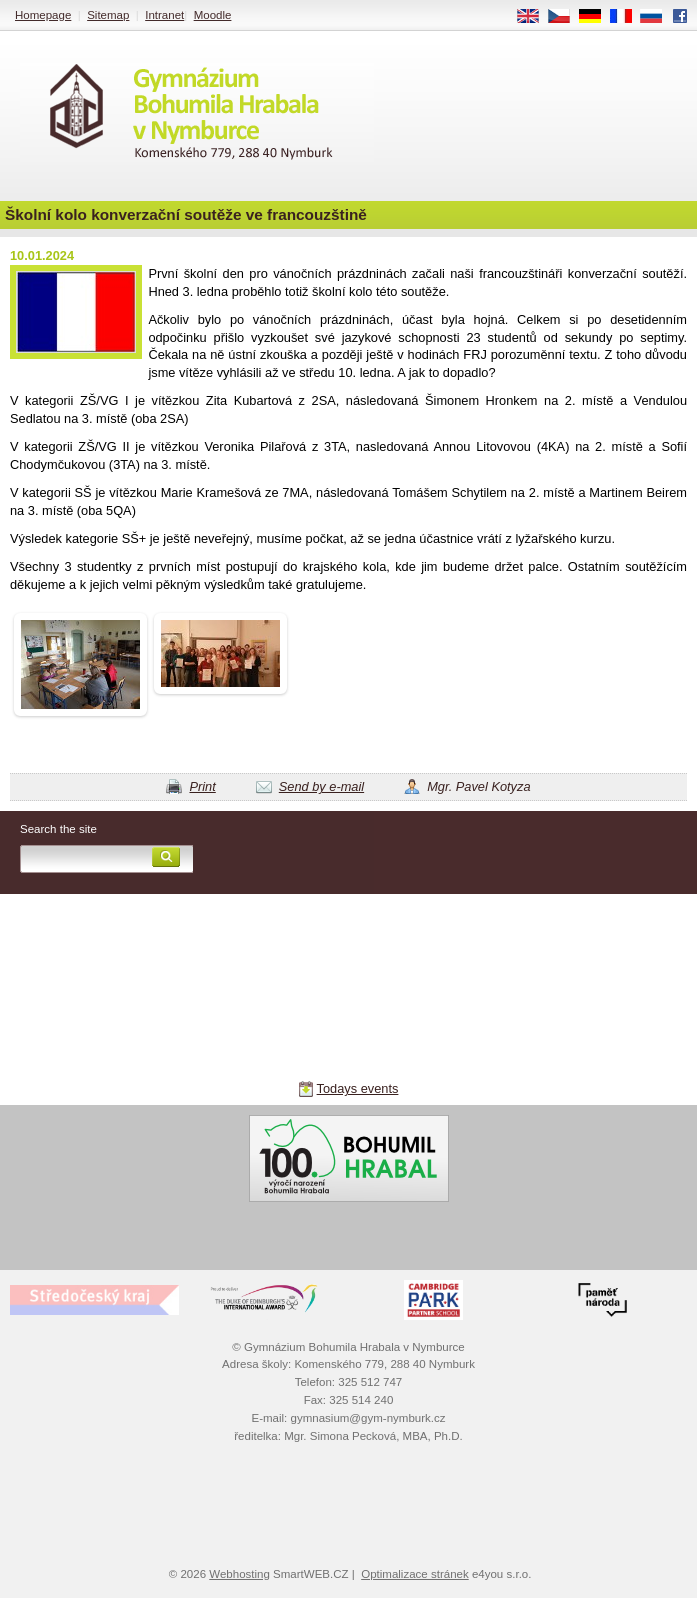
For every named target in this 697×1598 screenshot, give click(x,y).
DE (597, 17)
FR (627, 17)
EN (535, 17)
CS (566, 17)
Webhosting (239, 1574)
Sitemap (108, 15)
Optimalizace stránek (415, 1574)
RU (658, 17)
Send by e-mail (321, 786)
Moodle (213, 15)
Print (202, 786)
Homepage (43, 15)
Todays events (358, 1088)
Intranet (164, 15)
